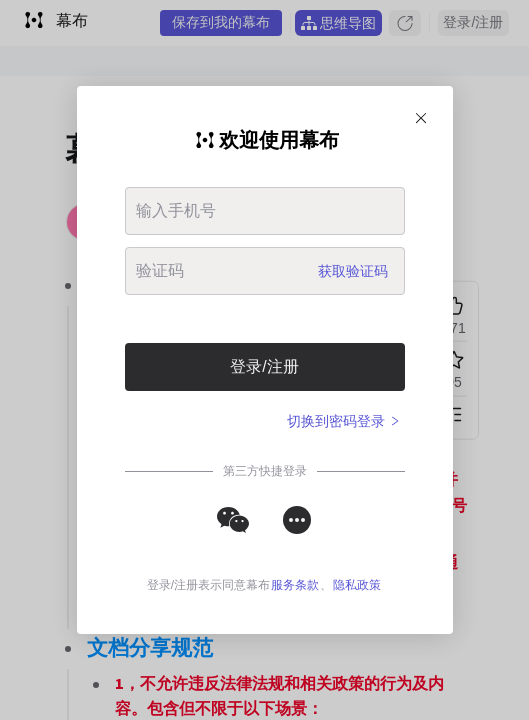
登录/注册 (264, 366)
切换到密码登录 (344, 421)
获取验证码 (353, 271)
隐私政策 (357, 585)
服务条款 (295, 585)
